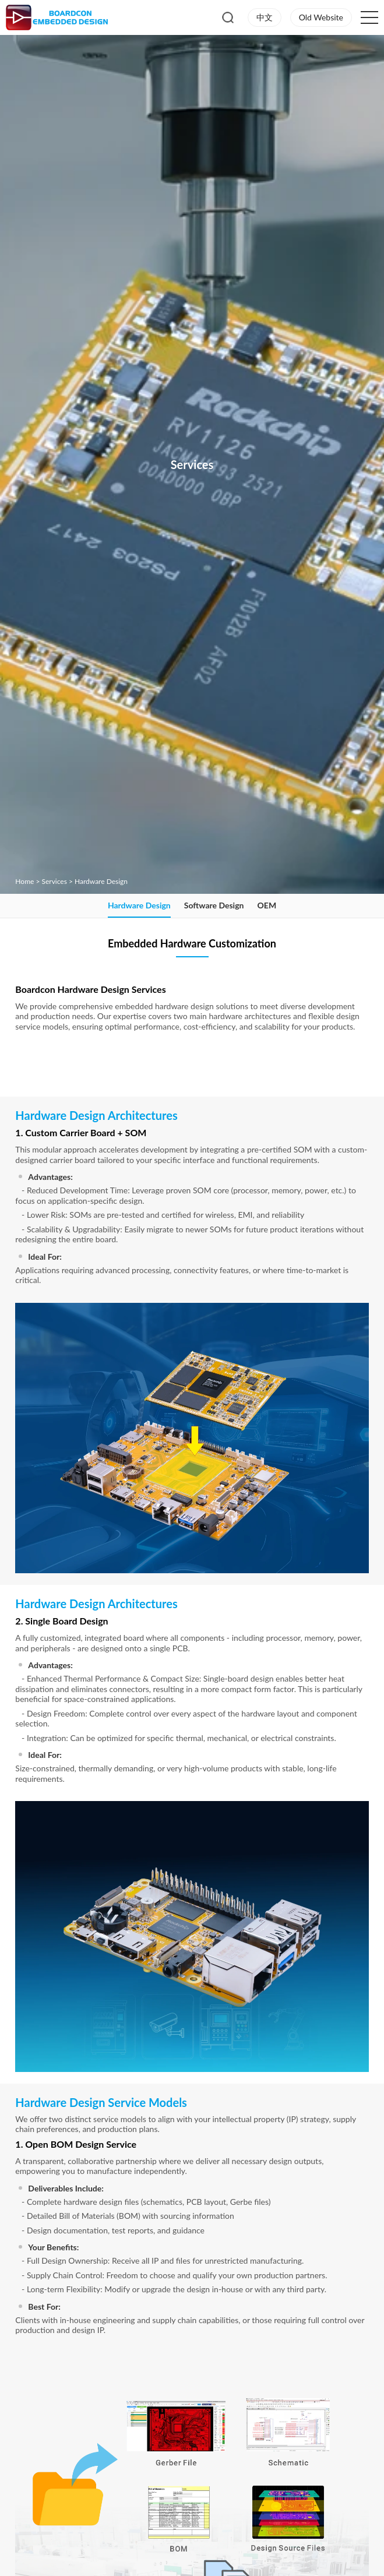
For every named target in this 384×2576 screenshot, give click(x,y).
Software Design (214, 905)
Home (24, 881)
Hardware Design (101, 881)
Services (53, 881)
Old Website (321, 17)
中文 (264, 17)
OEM (267, 905)
